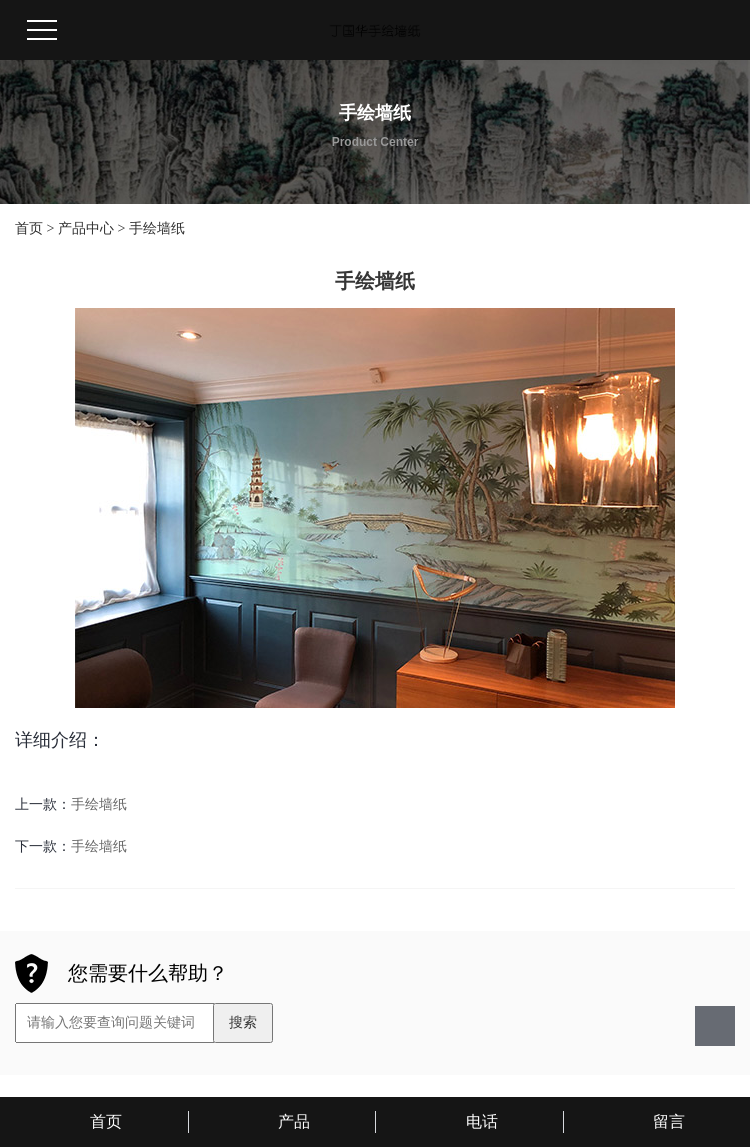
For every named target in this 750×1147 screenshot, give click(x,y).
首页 (29, 228)
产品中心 (86, 228)
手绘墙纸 (157, 228)
